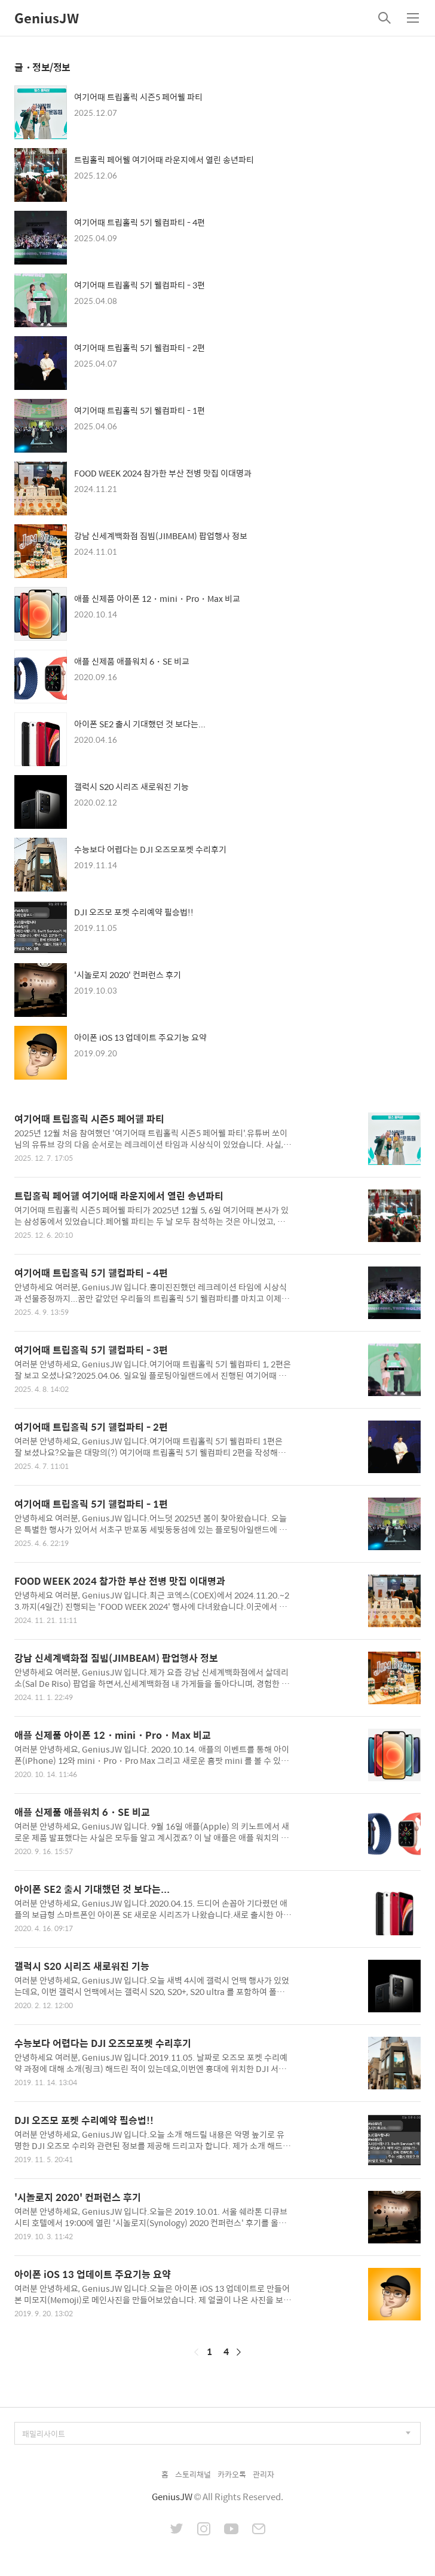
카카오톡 (232, 2474)
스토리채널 (193, 2474)
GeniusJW (46, 18)
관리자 (263, 2474)
